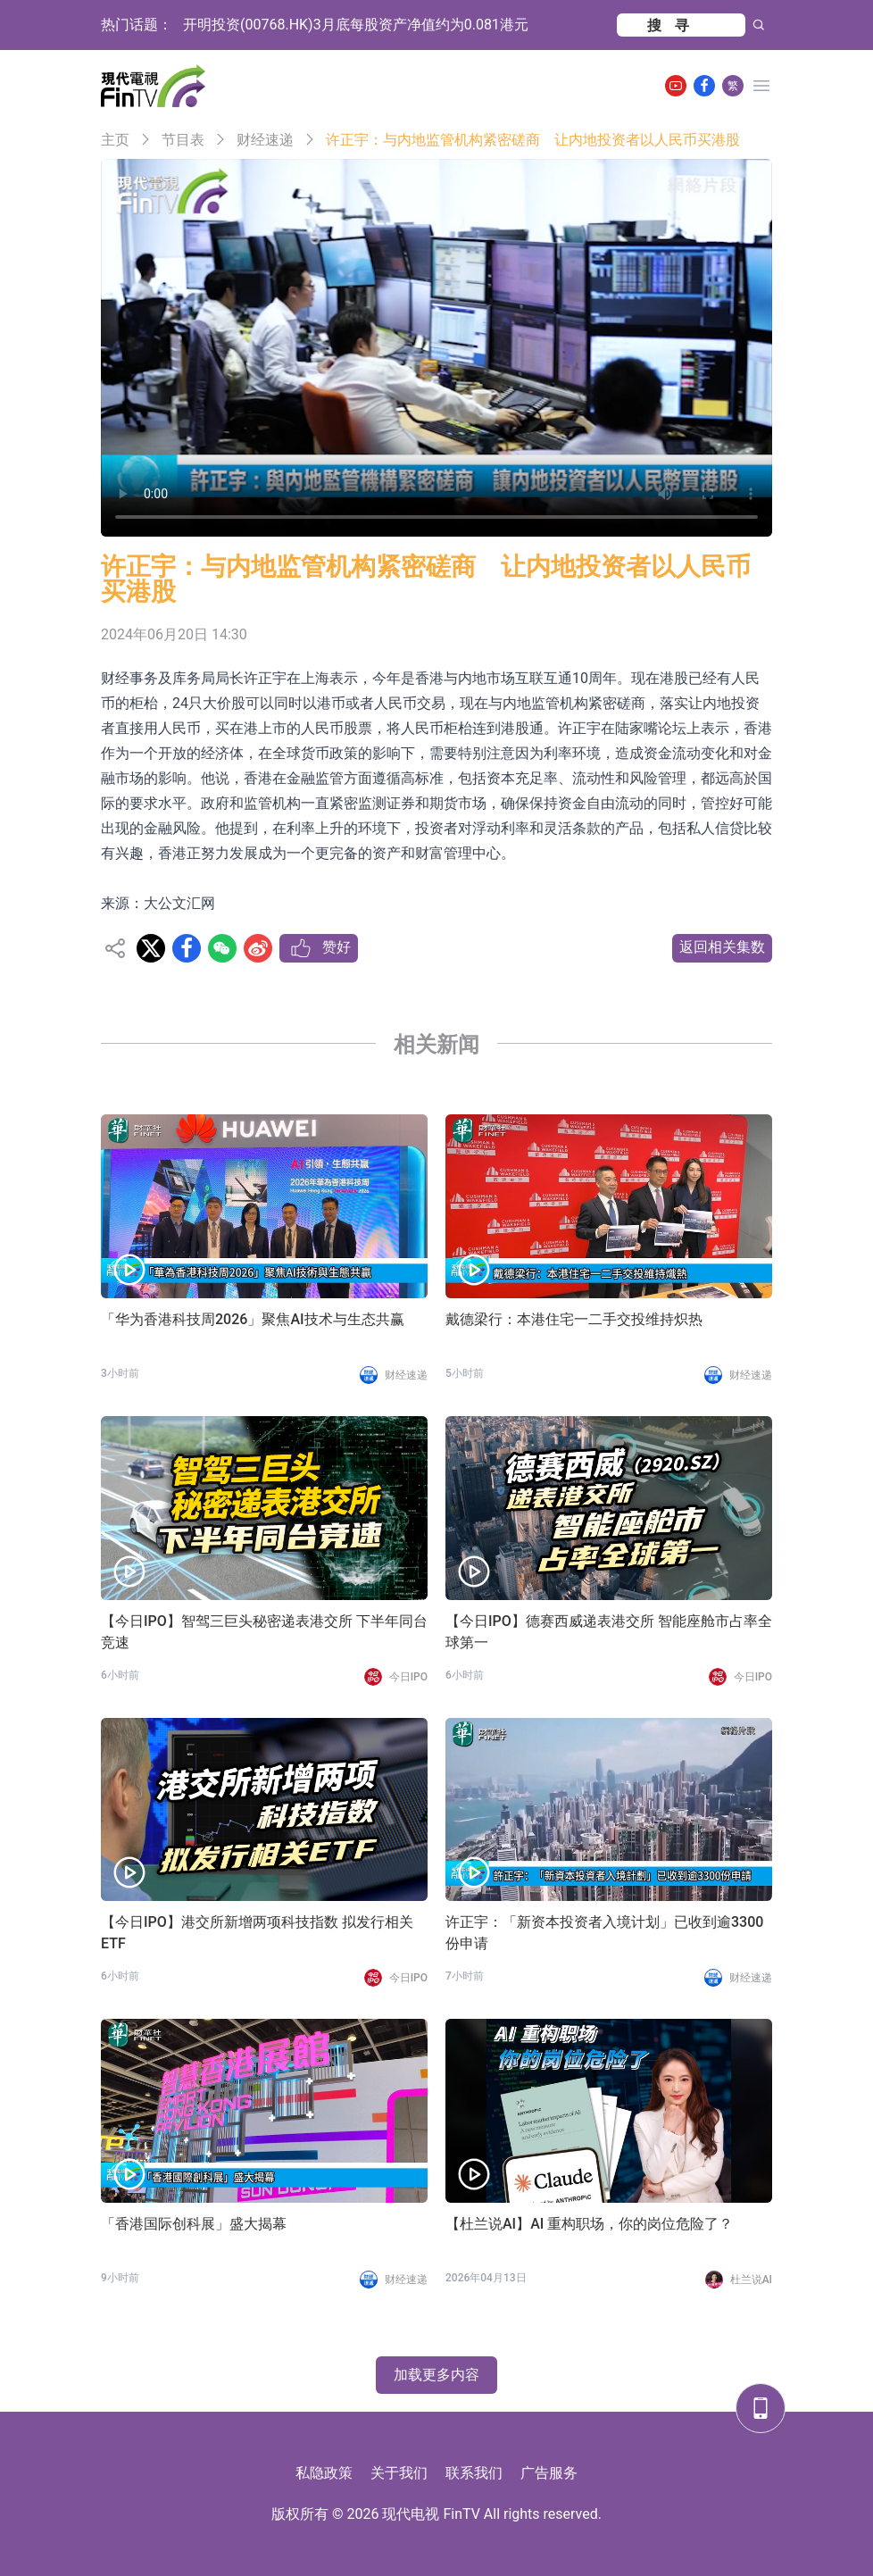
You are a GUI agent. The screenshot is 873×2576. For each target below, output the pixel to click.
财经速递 (265, 139)
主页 (115, 139)
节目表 (183, 139)
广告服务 (549, 2472)
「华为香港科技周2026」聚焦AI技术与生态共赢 (252, 1319)
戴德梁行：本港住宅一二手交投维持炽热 (574, 1319)
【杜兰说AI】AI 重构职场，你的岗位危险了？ (589, 2223)
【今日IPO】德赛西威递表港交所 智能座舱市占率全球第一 (608, 1632)
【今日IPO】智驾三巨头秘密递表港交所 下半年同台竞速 (264, 1632)
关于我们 (399, 2472)
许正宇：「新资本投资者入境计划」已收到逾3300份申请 (604, 1932)
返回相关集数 (722, 946)
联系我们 (474, 2472)
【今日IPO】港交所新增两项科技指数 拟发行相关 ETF (257, 1932)
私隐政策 (324, 2472)
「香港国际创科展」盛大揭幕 (194, 2223)
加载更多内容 (436, 2374)
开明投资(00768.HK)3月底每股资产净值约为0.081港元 (355, 24)
